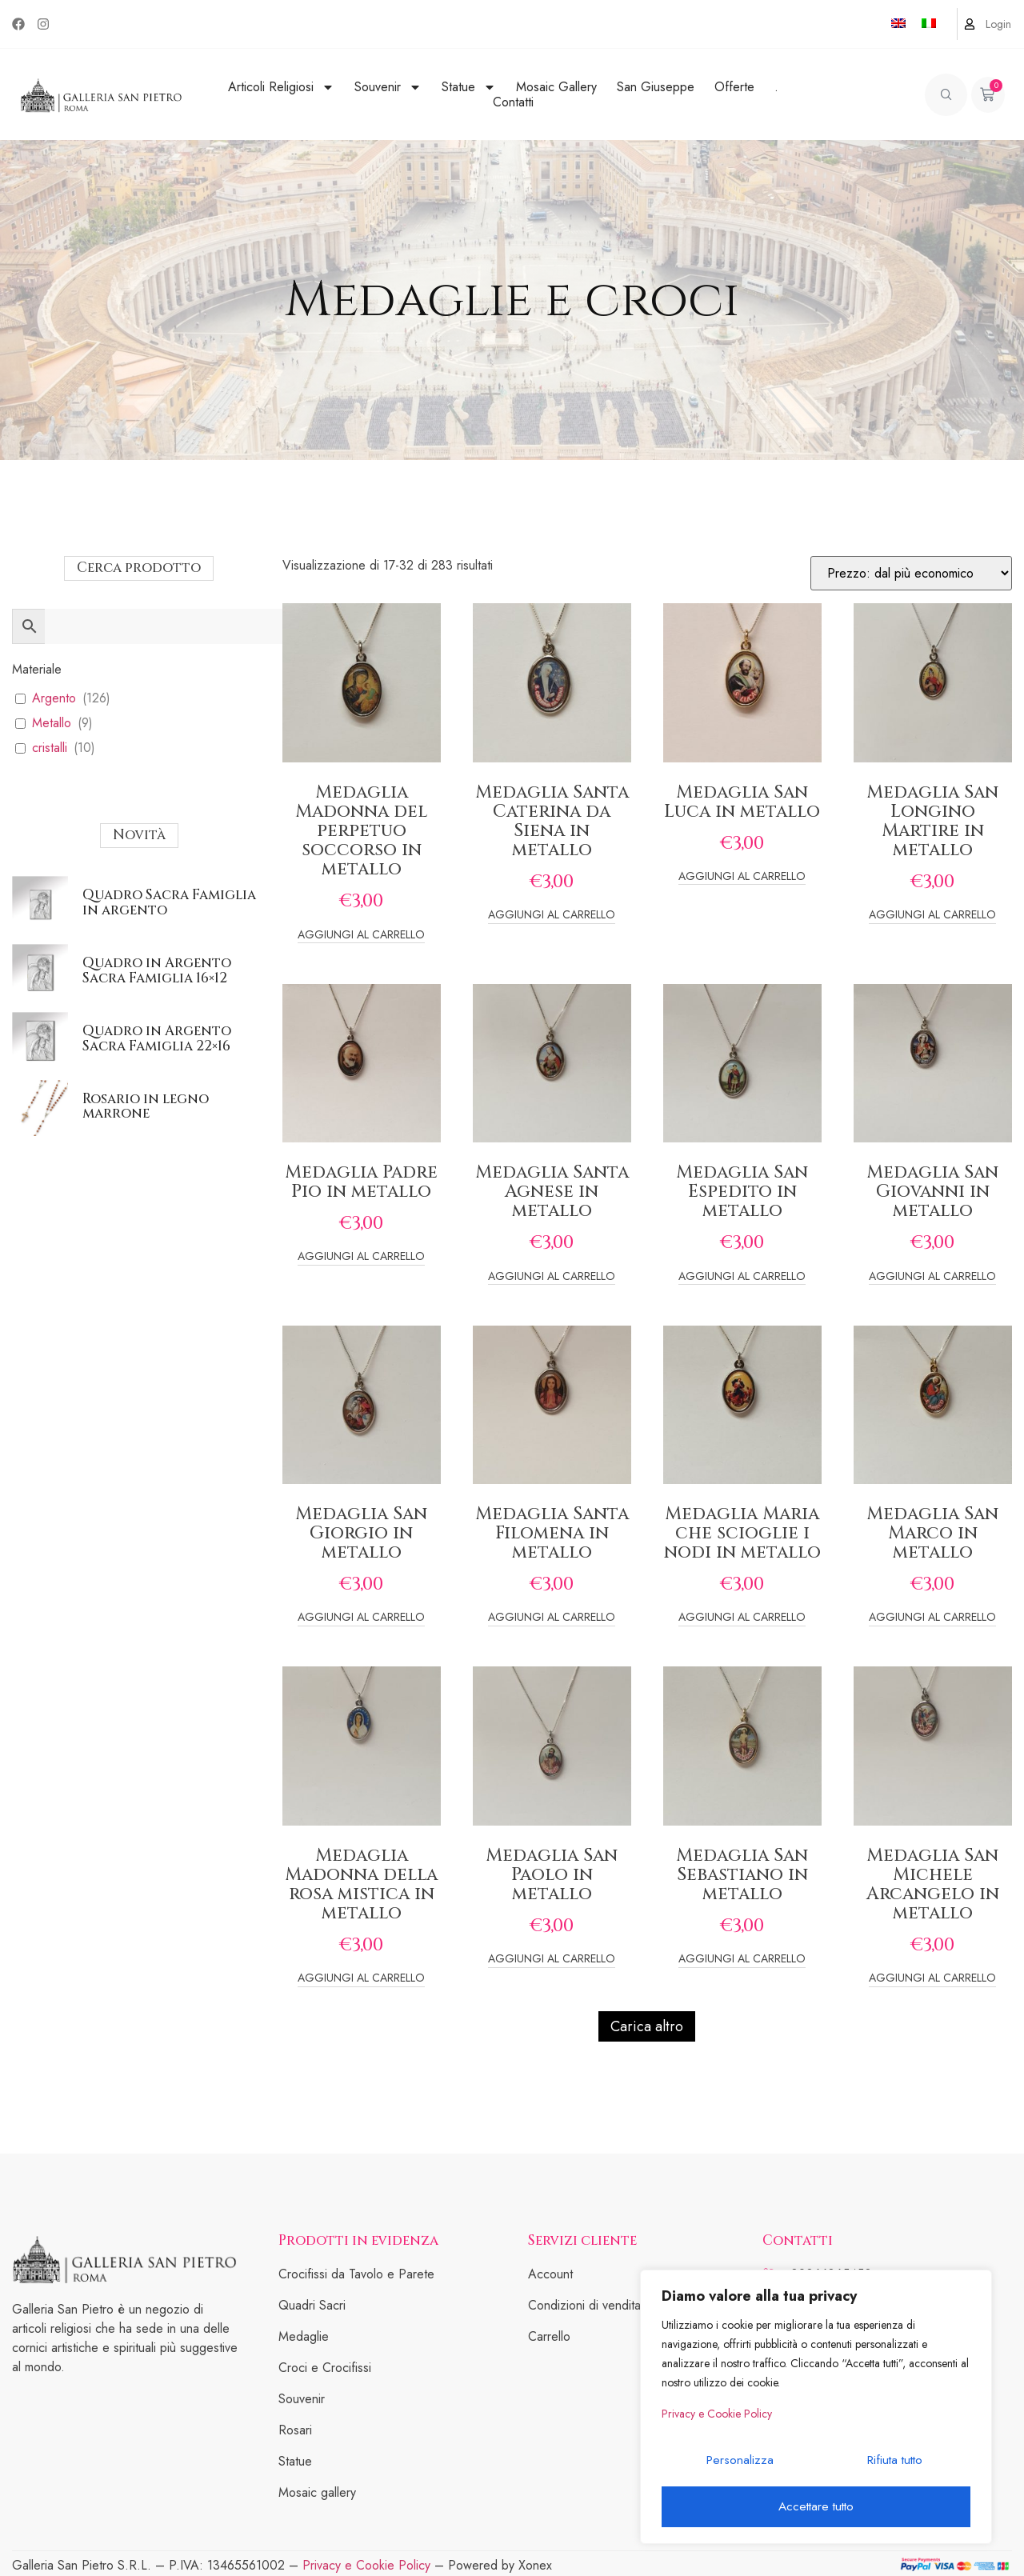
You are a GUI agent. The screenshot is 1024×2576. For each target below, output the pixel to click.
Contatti (513, 102)
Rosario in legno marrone (145, 1106)
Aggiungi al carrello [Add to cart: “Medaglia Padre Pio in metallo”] (361, 1257)
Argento (54, 698)
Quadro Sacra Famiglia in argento (169, 902)
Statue (469, 86)
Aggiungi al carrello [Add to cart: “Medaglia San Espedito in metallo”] (742, 1277)
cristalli (49, 748)
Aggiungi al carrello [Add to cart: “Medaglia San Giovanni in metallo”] (932, 1277)
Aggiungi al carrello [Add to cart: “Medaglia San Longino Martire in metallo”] (932, 915)
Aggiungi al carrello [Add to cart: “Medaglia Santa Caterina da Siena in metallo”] (551, 915)
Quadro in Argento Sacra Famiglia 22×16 (156, 1038)
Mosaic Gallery (556, 86)
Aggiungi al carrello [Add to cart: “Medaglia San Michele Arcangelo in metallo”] (932, 1979)
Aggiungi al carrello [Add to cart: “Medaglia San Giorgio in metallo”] (361, 1618)
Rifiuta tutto (892, 2466)
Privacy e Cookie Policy (717, 2423)
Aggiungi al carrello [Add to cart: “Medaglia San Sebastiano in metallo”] (742, 1959)
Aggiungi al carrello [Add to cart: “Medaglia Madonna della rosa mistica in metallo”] (361, 1979)
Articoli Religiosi (281, 86)
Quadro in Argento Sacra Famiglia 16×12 (156, 970)
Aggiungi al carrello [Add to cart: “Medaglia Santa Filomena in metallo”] (551, 1618)
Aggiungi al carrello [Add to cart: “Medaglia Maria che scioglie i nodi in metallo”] (742, 1618)
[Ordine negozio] (911, 573)
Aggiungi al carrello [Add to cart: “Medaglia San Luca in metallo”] (742, 877)
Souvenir (388, 86)
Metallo (51, 723)
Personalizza (737, 2466)
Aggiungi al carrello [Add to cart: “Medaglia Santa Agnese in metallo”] (551, 1277)
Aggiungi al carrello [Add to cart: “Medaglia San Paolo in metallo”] (551, 1959)
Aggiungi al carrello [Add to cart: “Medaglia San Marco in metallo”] (932, 1618)
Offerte (734, 86)
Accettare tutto (816, 2507)
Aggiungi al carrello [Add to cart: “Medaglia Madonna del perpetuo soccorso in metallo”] (361, 935)
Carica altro (646, 2026)
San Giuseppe (655, 86)
